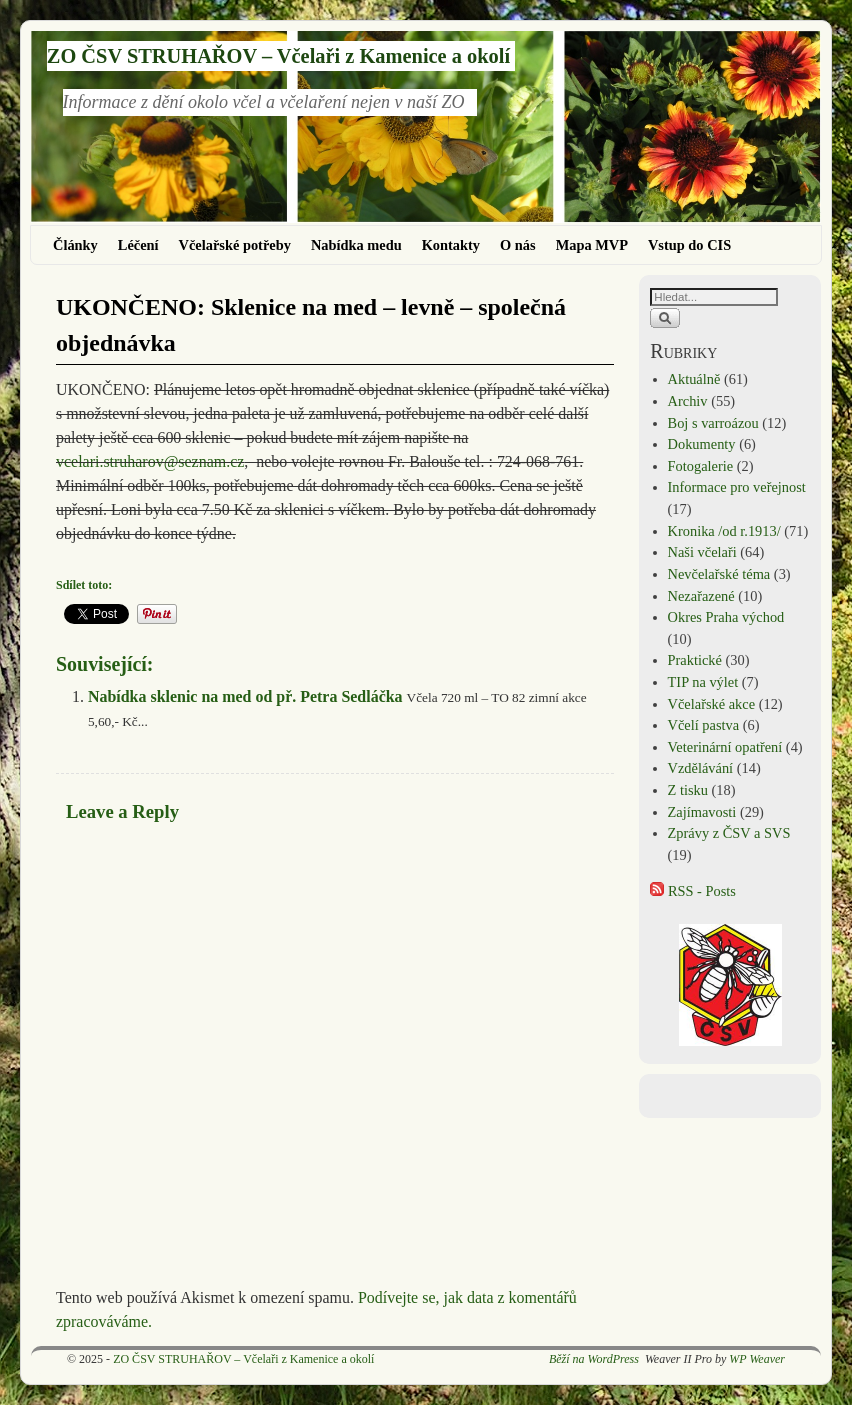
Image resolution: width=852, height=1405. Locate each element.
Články (75, 245)
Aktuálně (694, 379)
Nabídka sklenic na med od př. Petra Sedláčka (245, 696)
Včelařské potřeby (235, 245)
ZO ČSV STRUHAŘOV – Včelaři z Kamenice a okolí (278, 56)
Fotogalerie (701, 466)
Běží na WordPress (594, 1359)
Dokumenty (702, 444)
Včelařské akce (711, 704)
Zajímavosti (702, 812)
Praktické (695, 660)
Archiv (688, 401)
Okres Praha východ (726, 617)
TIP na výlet (703, 682)
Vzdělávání (701, 768)
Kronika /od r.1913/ (724, 531)
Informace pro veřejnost (737, 487)
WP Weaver (757, 1359)
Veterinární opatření (725, 747)
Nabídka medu (356, 245)
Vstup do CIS (689, 245)
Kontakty (451, 245)
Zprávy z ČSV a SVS (729, 833)
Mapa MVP (592, 245)
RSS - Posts (693, 891)
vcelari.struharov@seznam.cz (150, 461)
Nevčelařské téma (719, 574)
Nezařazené (701, 596)
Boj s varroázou (713, 423)
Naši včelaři (702, 552)
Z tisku (688, 790)
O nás (518, 245)
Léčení (138, 245)
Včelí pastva (704, 725)
